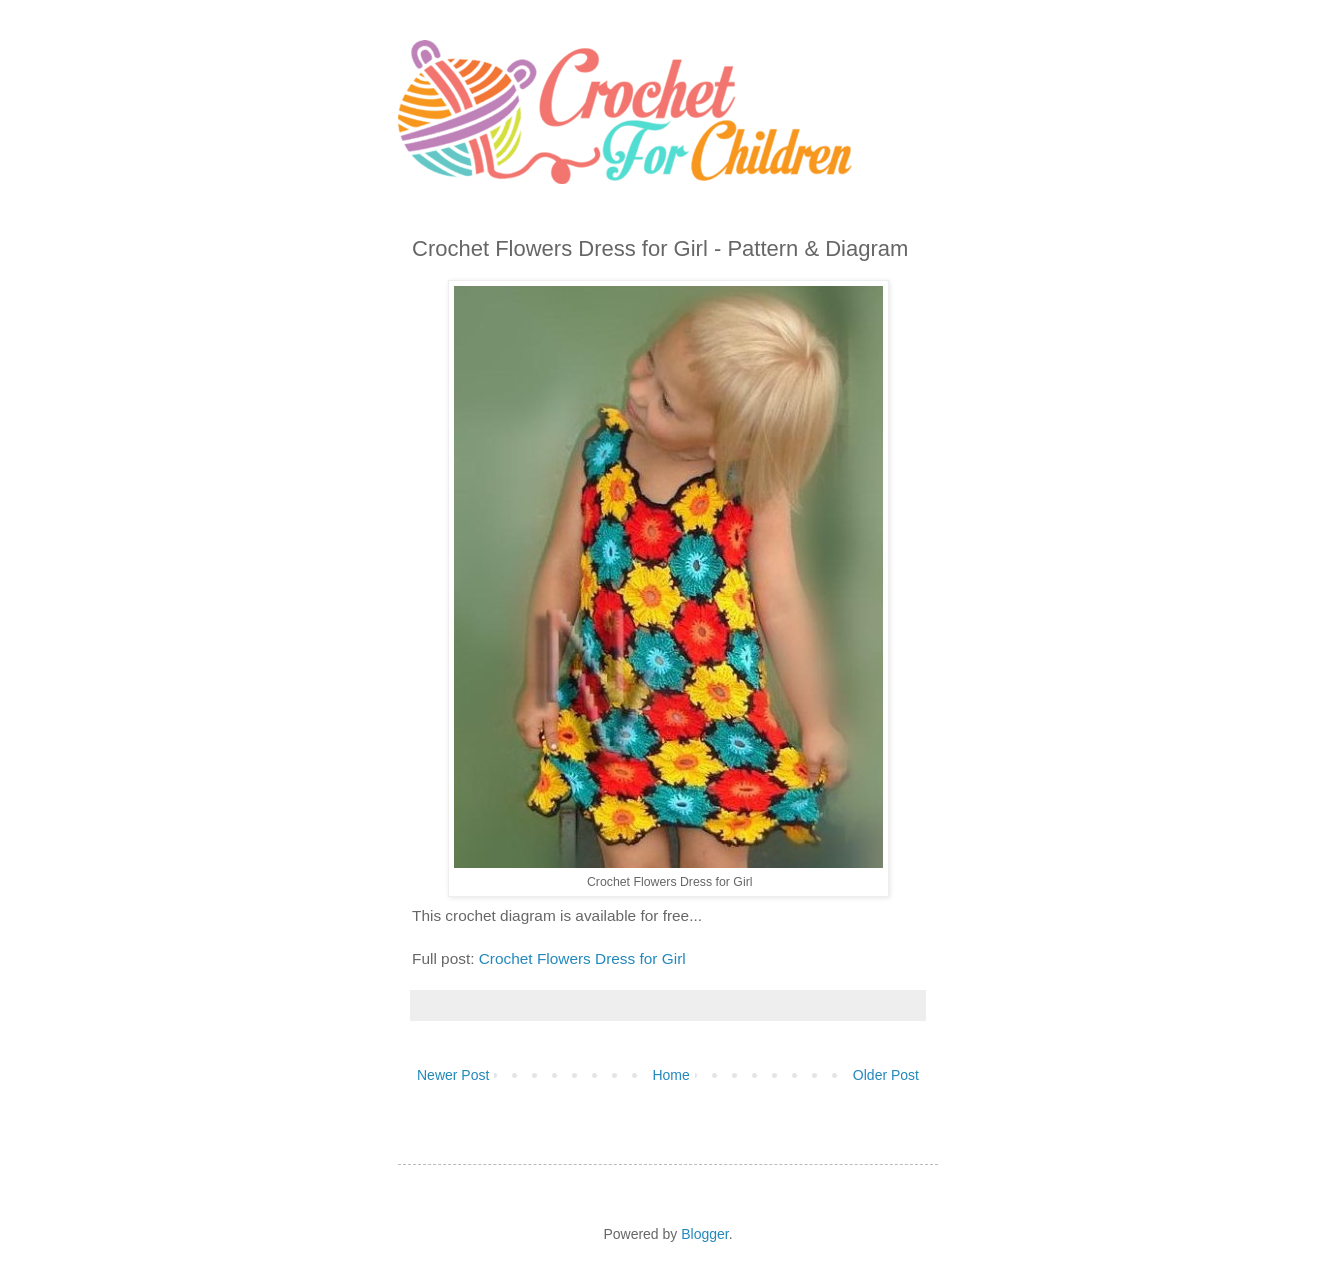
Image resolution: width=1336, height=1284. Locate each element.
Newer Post (453, 1075)
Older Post (886, 1075)
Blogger (704, 1234)
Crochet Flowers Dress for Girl (582, 958)
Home (670, 1075)
